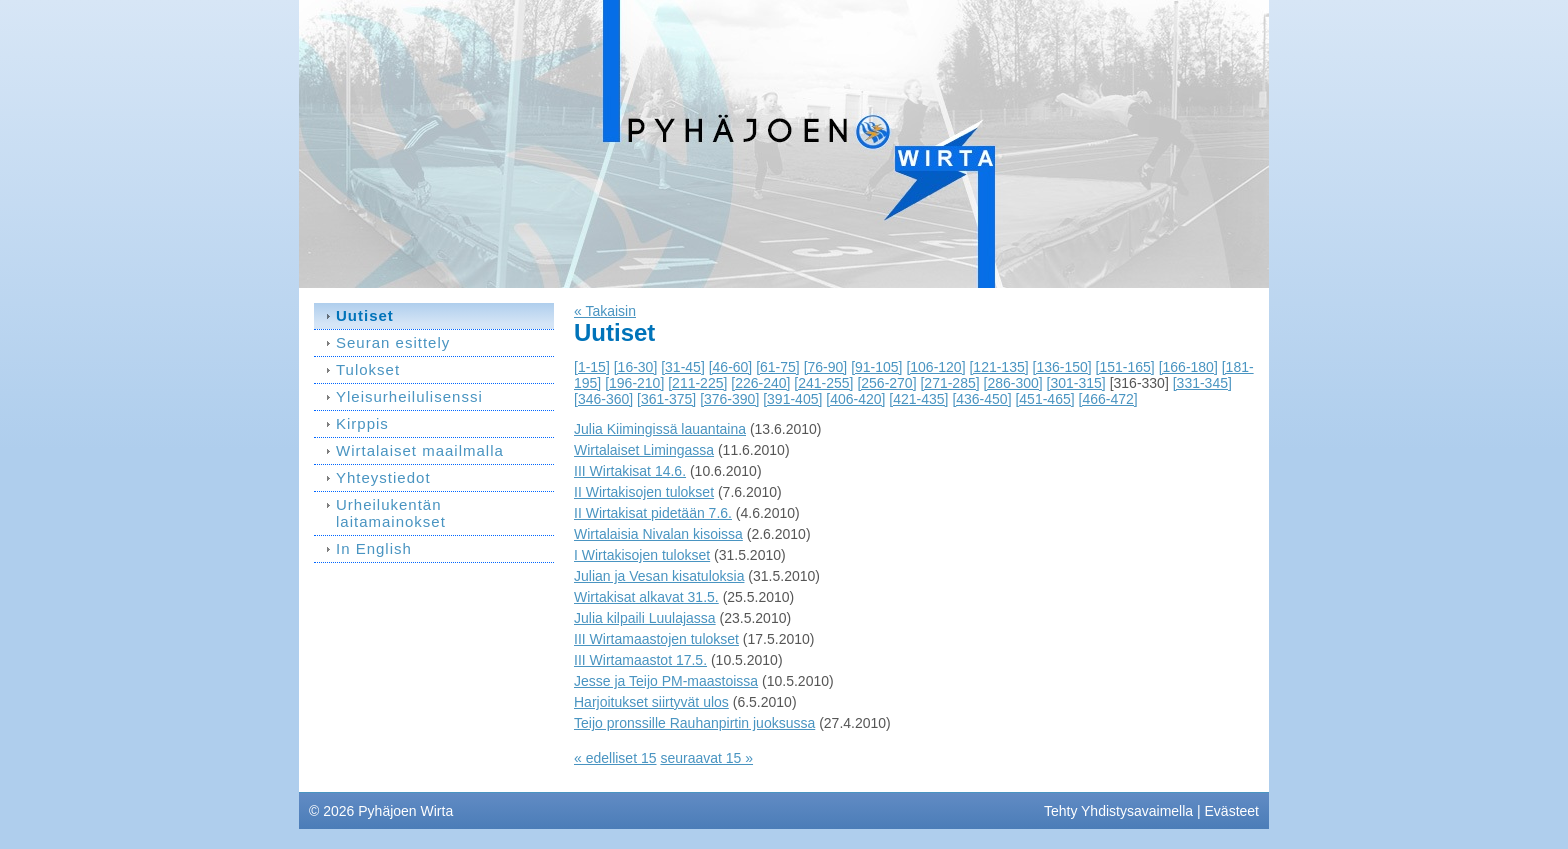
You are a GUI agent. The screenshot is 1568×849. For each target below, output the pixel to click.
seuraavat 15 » (706, 758)
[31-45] (683, 367)
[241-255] (823, 383)
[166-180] (1188, 367)
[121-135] (998, 367)
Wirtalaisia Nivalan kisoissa (658, 534)
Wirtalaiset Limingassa (644, 450)
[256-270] (886, 383)
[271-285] (949, 383)
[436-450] (981, 399)
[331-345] (1202, 383)
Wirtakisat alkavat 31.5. (646, 597)
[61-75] (778, 367)
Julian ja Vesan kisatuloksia (659, 576)
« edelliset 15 (615, 758)
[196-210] (634, 383)
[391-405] (792, 399)
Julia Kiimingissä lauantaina (660, 429)
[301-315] (1076, 383)
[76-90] (826, 367)
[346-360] (603, 399)
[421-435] (918, 399)
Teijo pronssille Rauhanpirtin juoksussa (694, 723)
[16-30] (636, 367)
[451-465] (1044, 399)
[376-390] (729, 399)
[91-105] (876, 367)
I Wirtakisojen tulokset (642, 555)
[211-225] (697, 383)
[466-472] (1108, 399)
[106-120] (935, 367)
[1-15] (592, 367)
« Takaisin (605, 311)
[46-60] (731, 367)
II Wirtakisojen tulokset (644, 492)
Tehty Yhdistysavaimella (1118, 811)
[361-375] (666, 399)
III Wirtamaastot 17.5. (640, 660)
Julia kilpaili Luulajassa (645, 618)
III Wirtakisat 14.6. (630, 471)
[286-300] (1013, 383)
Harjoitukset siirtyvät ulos (651, 702)
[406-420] (855, 399)
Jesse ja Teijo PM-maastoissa (666, 681)
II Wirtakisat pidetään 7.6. (653, 513)
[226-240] (760, 383)
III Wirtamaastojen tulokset (656, 639)
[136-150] (1062, 367)
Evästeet (1232, 811)
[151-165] (1125, 367)
